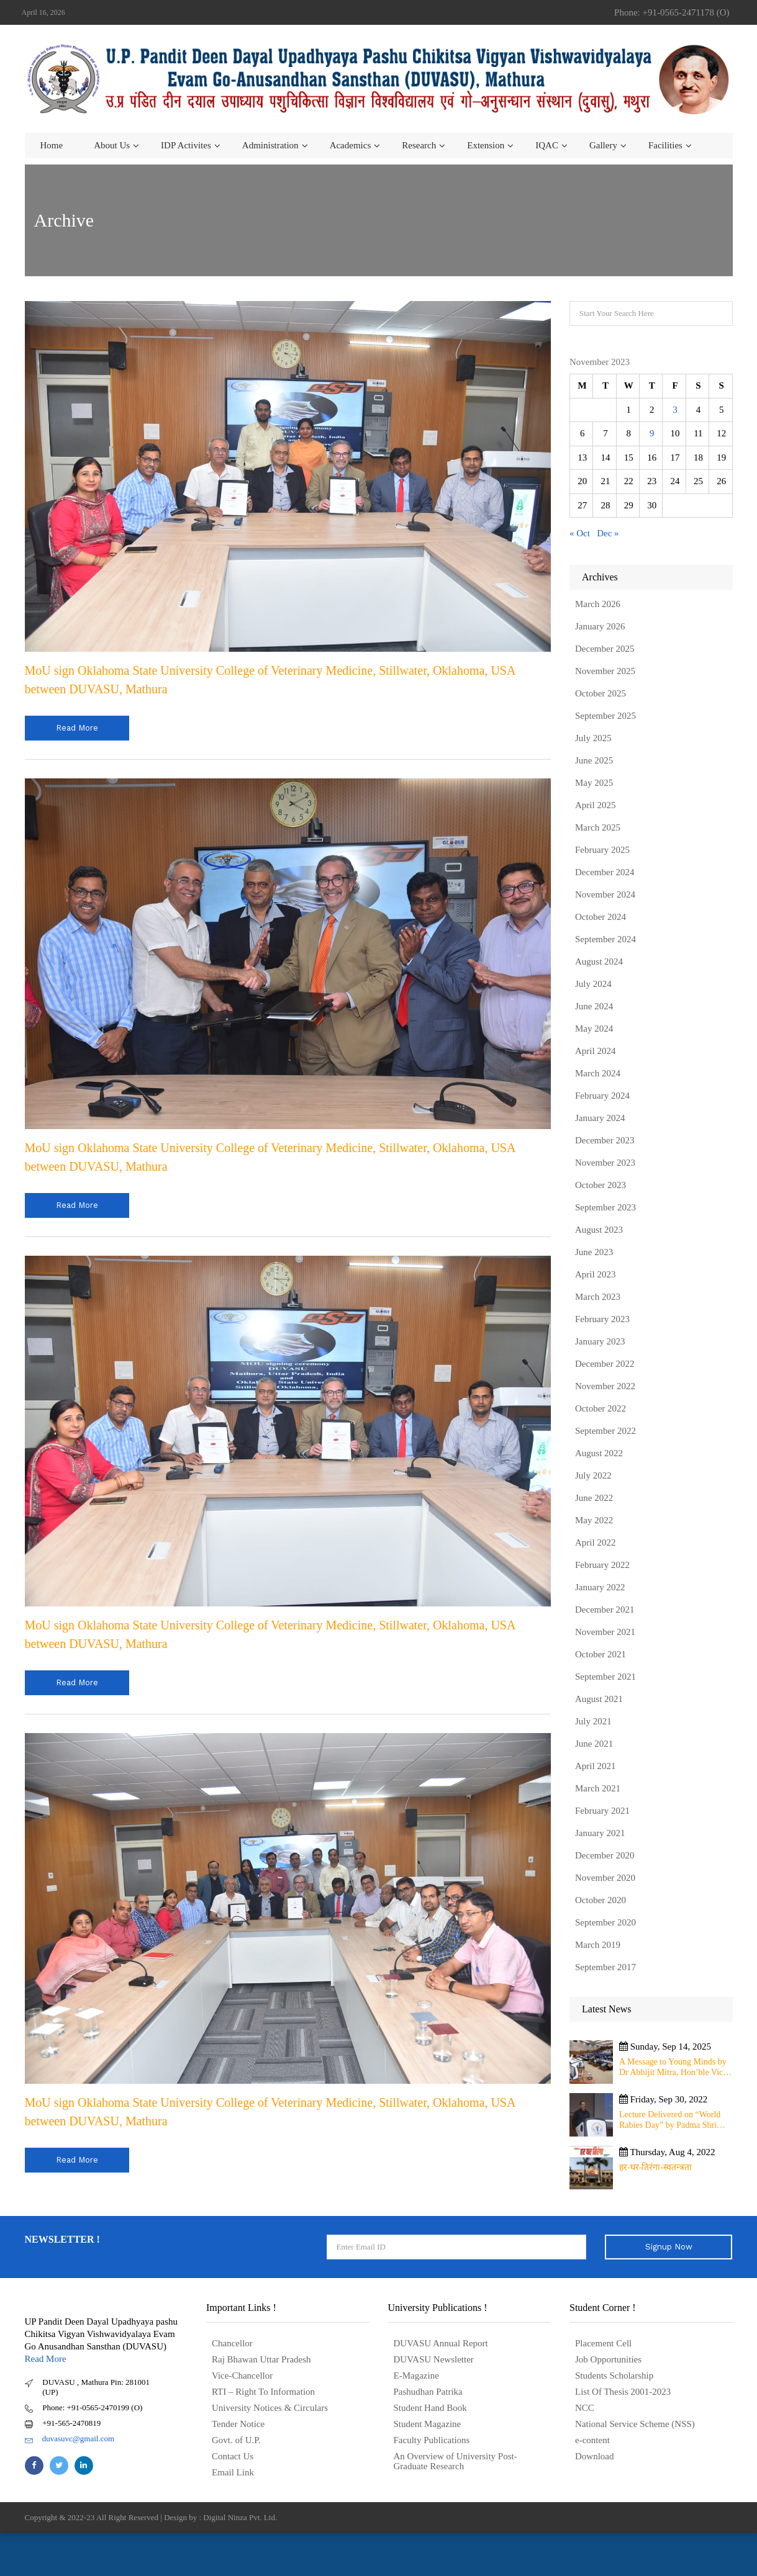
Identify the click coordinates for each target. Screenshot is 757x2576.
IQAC (546, 145)
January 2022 (600, 1587)
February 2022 (602, 1565)
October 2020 (600, 1900)
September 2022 (605, 1431)
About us (112, 145)
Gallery (603, 145)
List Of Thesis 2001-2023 (623, 2392)
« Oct (579, 533)
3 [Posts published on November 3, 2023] (675, 410)
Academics (350, 145)
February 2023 (602, 1319)
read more (77, 727)
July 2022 (593, 1475)
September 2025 (605, 716)
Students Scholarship (614, 2375)
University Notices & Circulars (270, 2408)
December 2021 (604, 1610)
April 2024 (595, 1051)
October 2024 (600, 917)
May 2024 (594, 1029)
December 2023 (604, 1140)
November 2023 (605, 1163)
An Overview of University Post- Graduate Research (455, 2461)
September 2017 (605, 1967)
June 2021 (594, 1744)
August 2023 (599, 1230)
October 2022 (600, 1408)
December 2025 (604, 649)
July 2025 (593, 738)
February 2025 (602, 850)
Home (51, 145)
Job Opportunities (608, 2359)
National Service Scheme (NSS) (635, 2424)
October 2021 (600, 1654)
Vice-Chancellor (242, 2375)
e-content (592, 2440)
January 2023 (600, 1341)
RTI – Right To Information (263, 2392)
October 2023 (600, 1185)
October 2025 (600, 693)
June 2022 (594, 1498)
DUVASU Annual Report (441, 2343)
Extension (485, 145)
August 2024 (599, 961)
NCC (584, 2408)
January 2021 (600, 1833)
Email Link (233, 2472)
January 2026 (600, 626)
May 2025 (594, 783)
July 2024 (593, 984)
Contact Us (232, 2456)
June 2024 (594, 1006)
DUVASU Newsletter (434, 2359)
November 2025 (605, 671)
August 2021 (599, 1699)
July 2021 (593, 1721)
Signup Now (668, 2246)
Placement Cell (603, 2343)
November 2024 (605, 894)
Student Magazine (427, 2424)
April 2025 (595, 805)
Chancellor (232, 2343)
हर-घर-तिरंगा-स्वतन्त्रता (655, 2167)
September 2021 (605, 1677)
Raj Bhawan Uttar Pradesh (261, 2359)
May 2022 (594, 1520)
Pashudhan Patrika (428, 2392)
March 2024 (597, 1073)
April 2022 (595, 1542)
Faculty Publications (432, 2440)
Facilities (665, 145)
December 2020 (604, 1855)
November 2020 (605, 1878)
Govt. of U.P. (236, 2440)
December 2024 (604, 872)
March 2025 (597, 827)
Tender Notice (238, 2424)
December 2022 (604, 1364)
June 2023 (594, 1252)
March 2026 (597, 604)
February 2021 (602, 1811)
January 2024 (600, 1118)
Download (594, 2456)
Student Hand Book (430, 2408)
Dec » (608, 533)
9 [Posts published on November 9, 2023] (652, 433)
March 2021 (597, 1788)
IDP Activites (186, 145)
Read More (45, 2359)
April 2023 (595, 1274)
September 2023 (605, 1207)
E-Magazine (416, 2375)
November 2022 (605, 1386)
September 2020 (605, 1922)
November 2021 (605, 1632)
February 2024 (602, 1096)
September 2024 (605, 939)
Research (419, 145)
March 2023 (597, 1297)
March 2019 (597, 1945)
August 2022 (599, 1453)
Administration (270, 145)
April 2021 (595, 1766)
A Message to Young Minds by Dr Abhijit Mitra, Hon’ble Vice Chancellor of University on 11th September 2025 (673, 2067)
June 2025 (594, 760)
